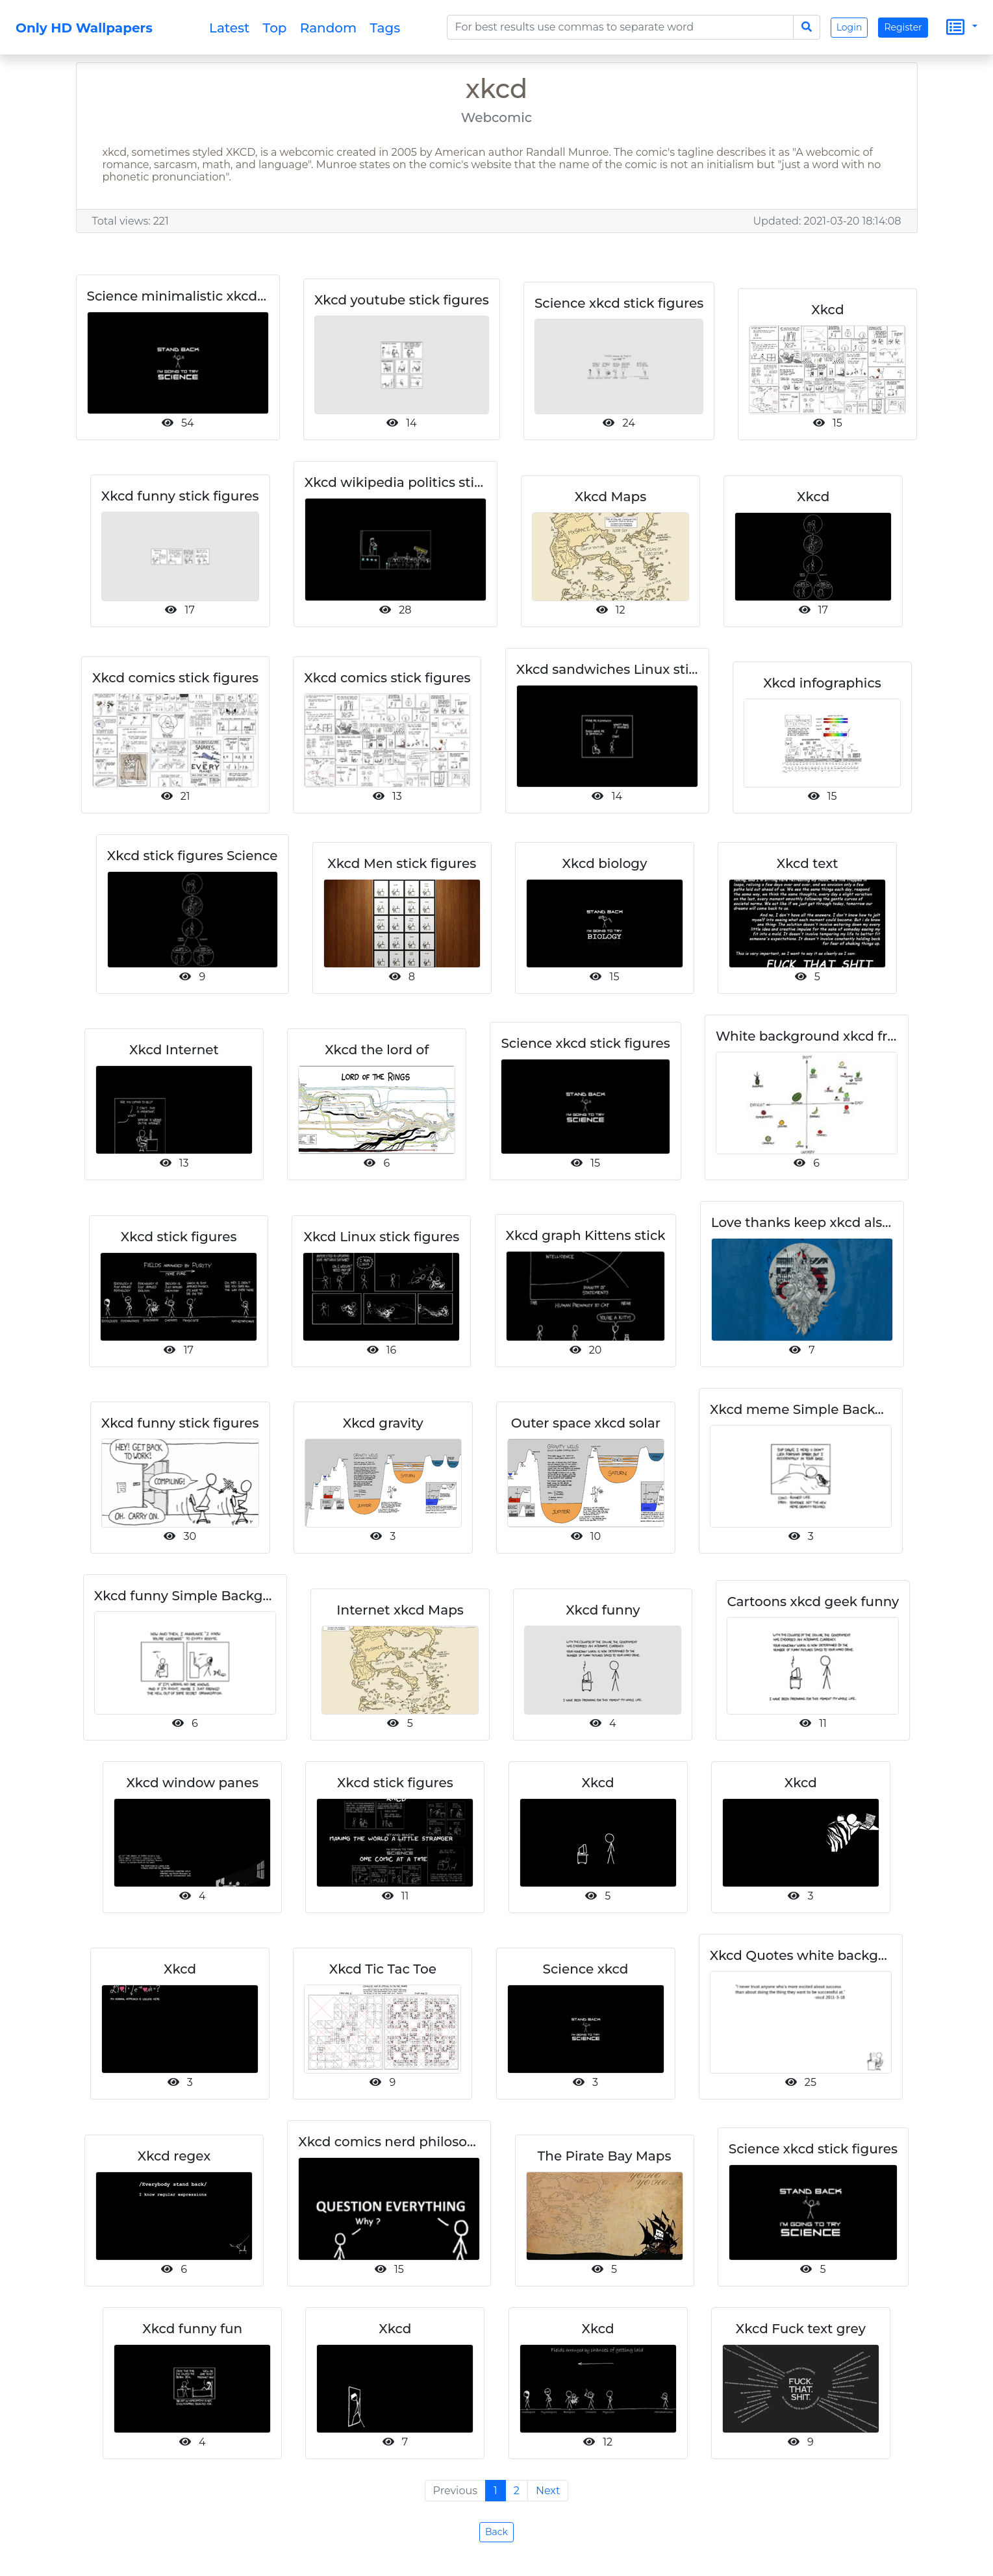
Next (548, 2490)
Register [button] (903, 27)
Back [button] (496, 2532)
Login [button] (849, 27)
